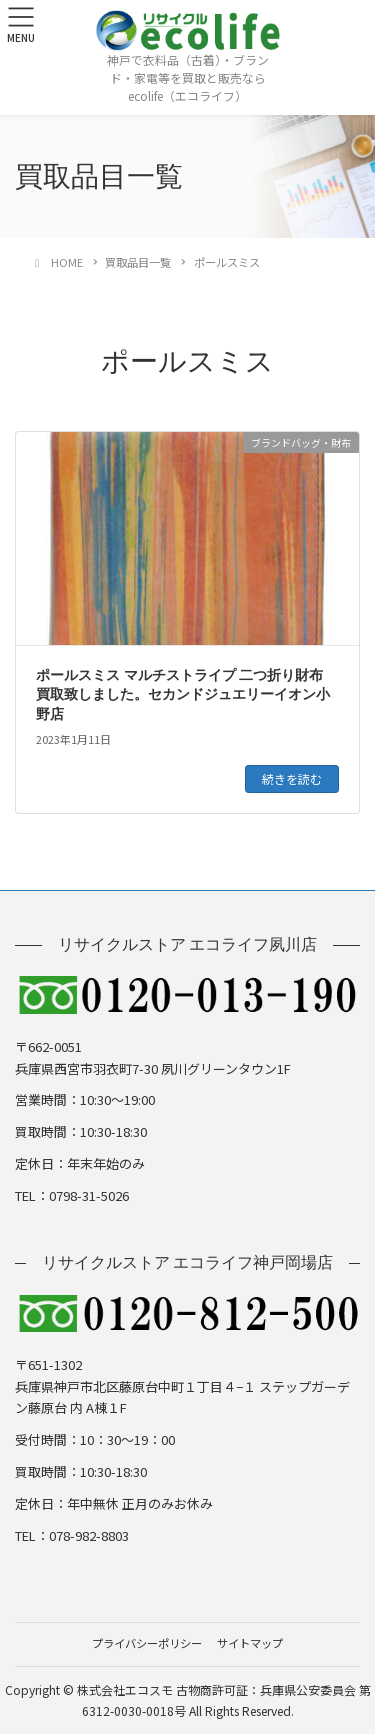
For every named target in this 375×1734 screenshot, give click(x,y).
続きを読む (292, 778)
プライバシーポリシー (147, 1643)
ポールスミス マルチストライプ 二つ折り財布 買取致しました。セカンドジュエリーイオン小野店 (183, 695)
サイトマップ (250, 1643)
